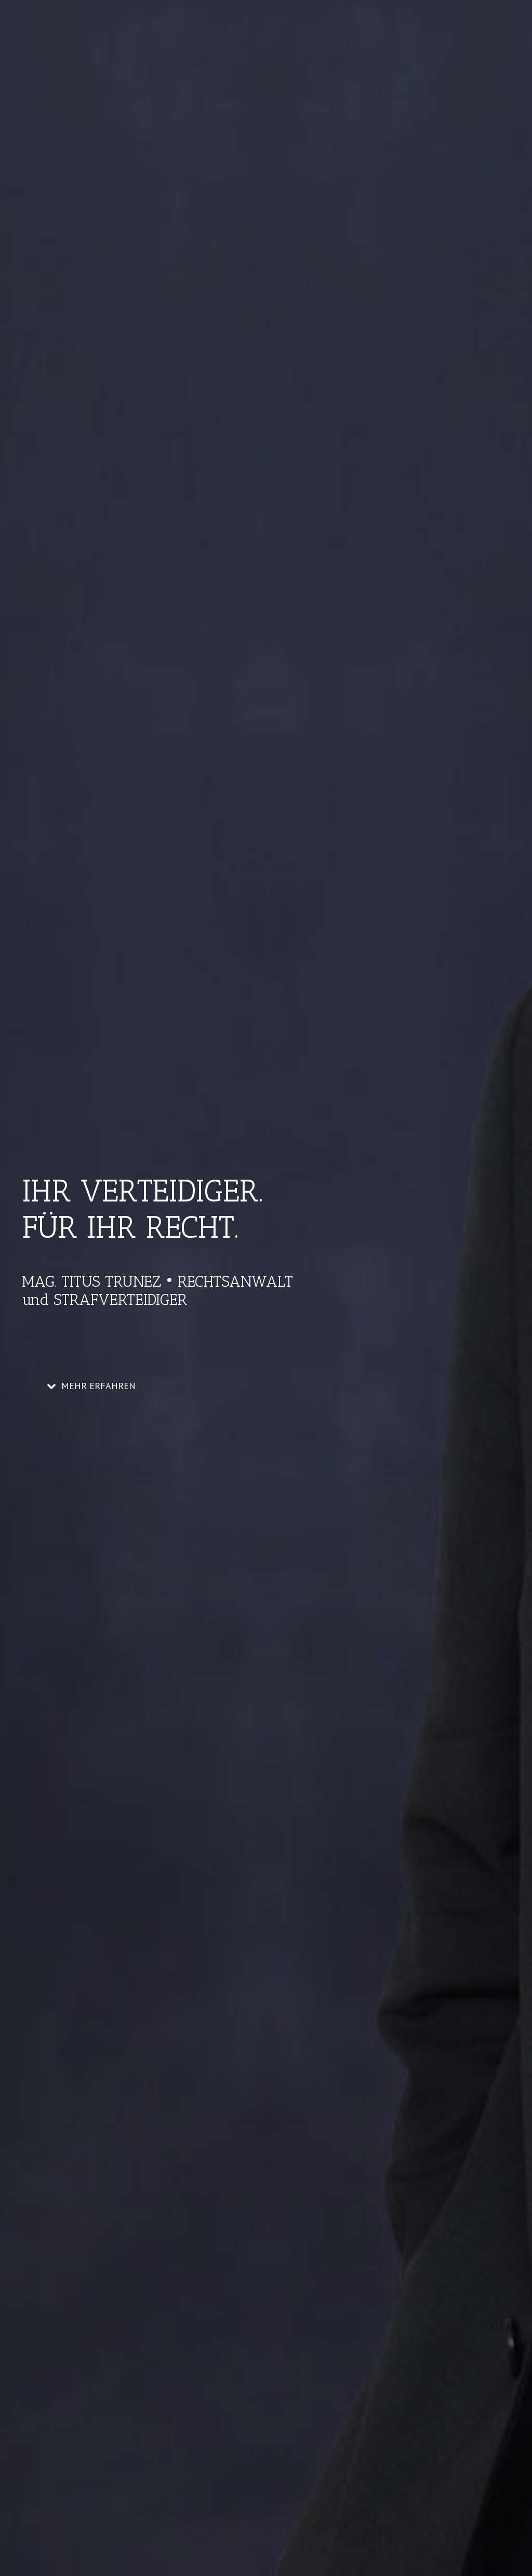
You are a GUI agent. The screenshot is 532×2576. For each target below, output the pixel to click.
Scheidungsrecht (201, 1696)
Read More (60, 1803)
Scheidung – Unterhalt (91, 1682)
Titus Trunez (71, 1696)
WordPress (210, 2540)
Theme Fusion (250, 2540)
